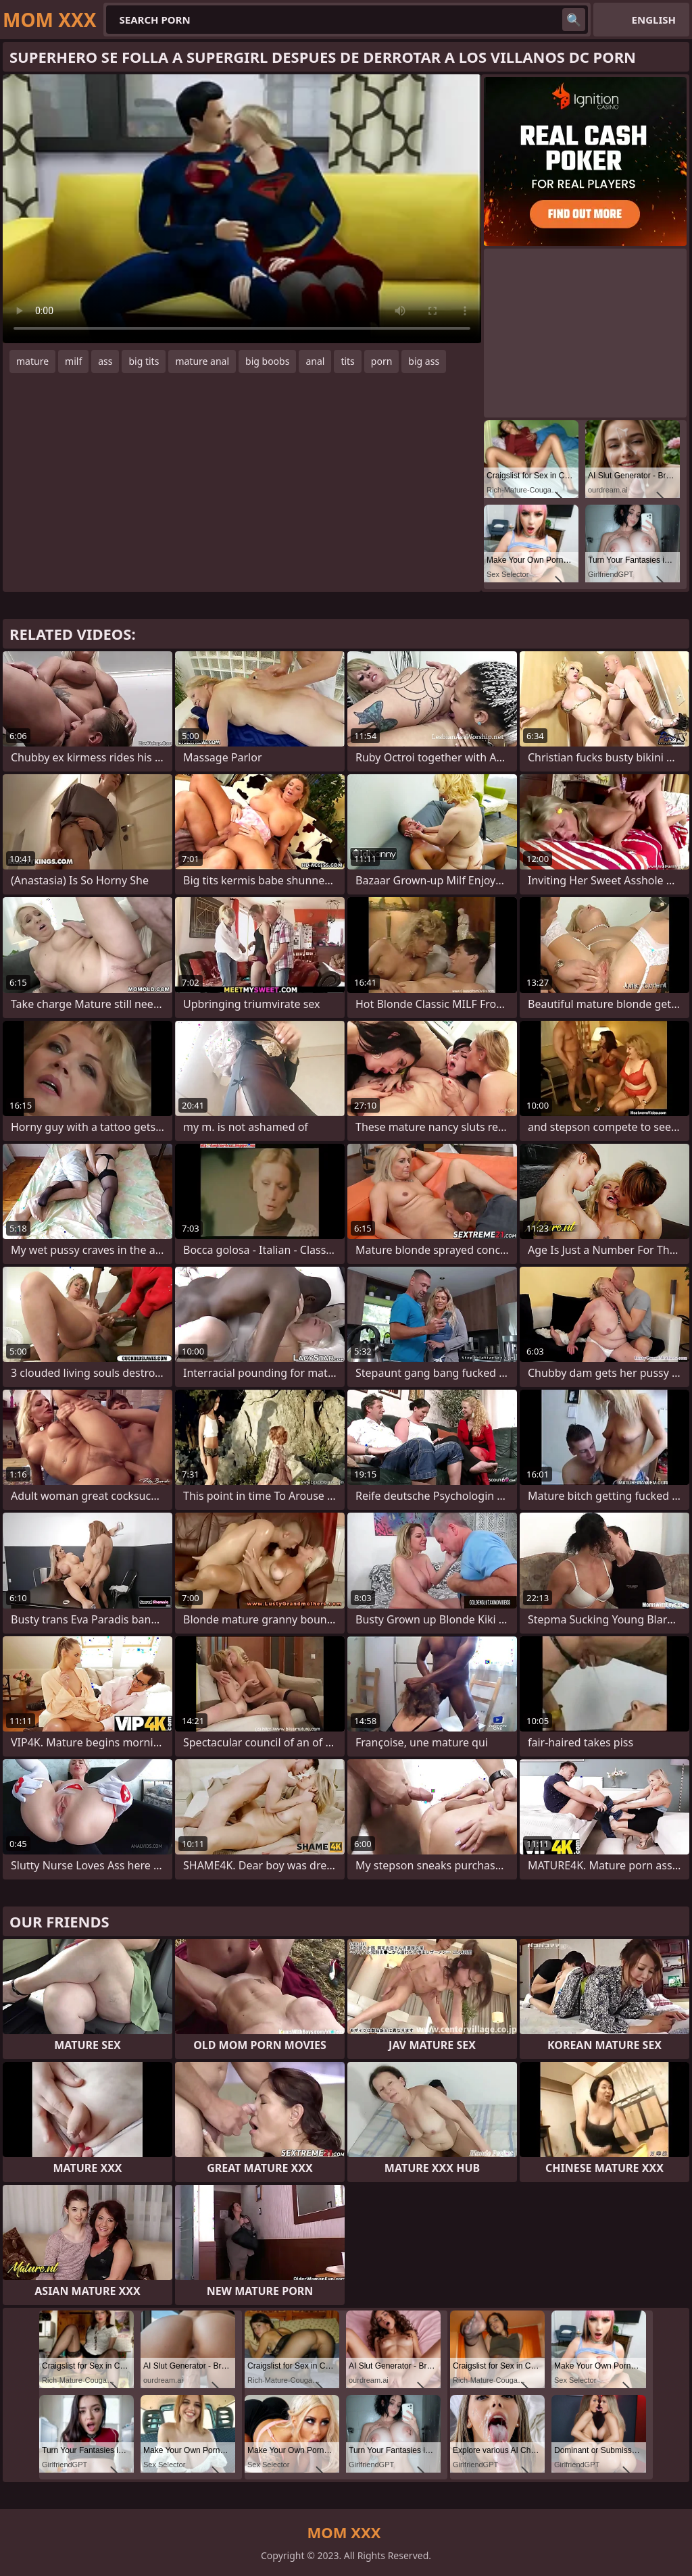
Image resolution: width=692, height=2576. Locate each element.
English (654, 19)
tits (347, 361)
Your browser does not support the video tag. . (242, 208)
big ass (423, 361)
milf (73, 361)
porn (382, 361)
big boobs (267, 361)
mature (32, 361)
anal (314, 361)
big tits (143, 361)
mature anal (202, 361)
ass (105, 361)
